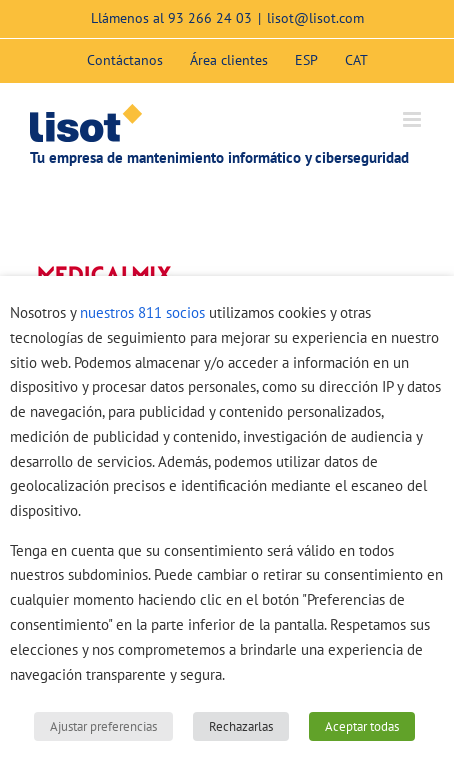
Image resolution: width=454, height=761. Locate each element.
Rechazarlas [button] (241, 726)
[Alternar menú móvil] (413, 119)
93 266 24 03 (210, 18)
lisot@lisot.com (315, 18)
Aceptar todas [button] (362, 726)
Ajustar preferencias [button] (103, 726)
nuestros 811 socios (142, 312)
